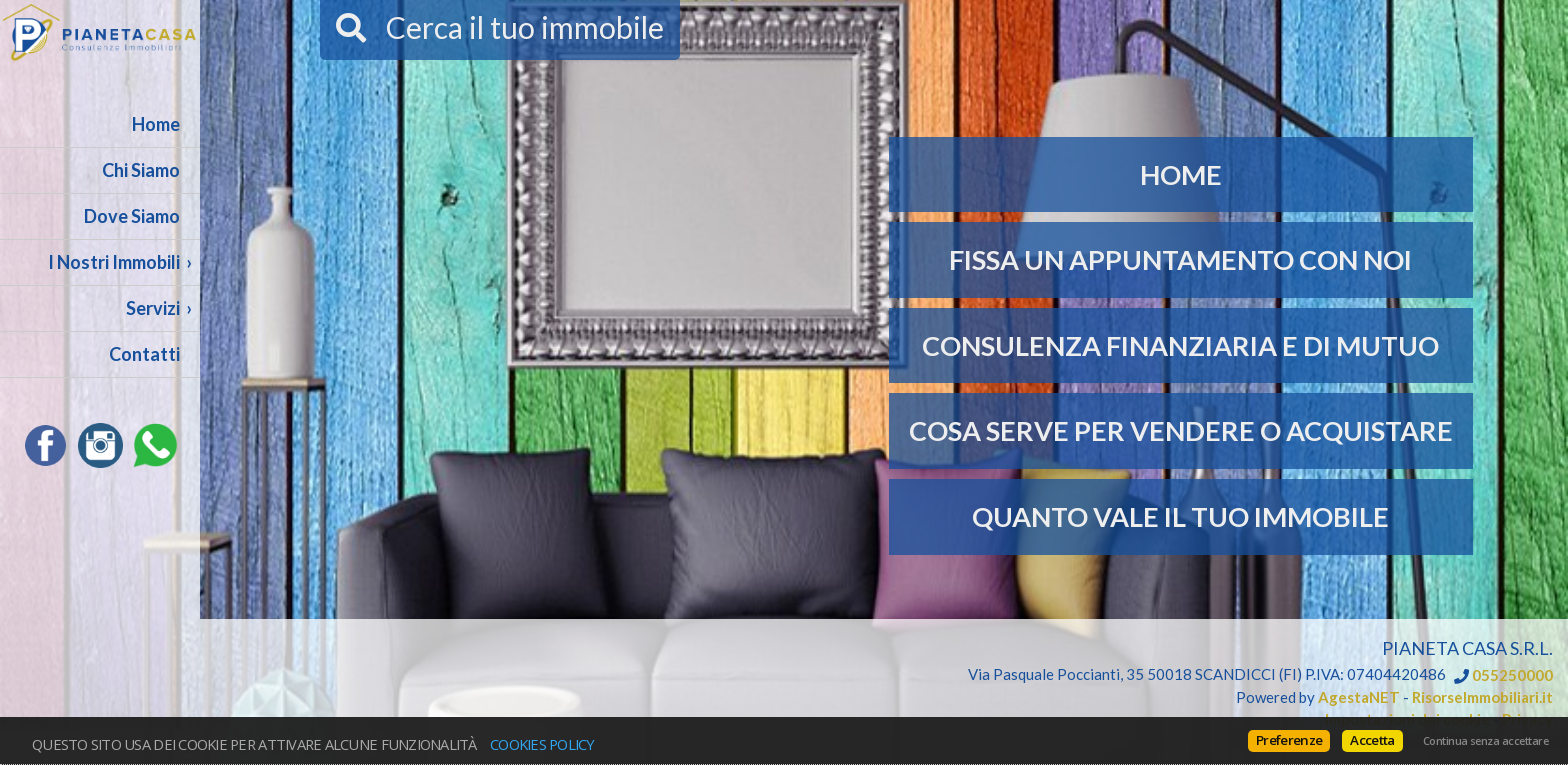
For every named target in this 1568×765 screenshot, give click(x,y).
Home (156, 124)
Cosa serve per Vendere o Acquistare (1181, 430)
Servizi (153, 308)
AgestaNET (1359, 697)
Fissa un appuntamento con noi (1180, 259)
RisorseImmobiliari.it (1482, 697)
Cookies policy (542, 744)
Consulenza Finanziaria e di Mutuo (1180, 345)
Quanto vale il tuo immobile (1180, 516)
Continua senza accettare (1485, 741)
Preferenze (1289, 740)
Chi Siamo (141, 170)
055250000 (1512, 676)
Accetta (1372, 740)
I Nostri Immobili (114, 262)
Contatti (144, 354)
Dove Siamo (132, 216)
